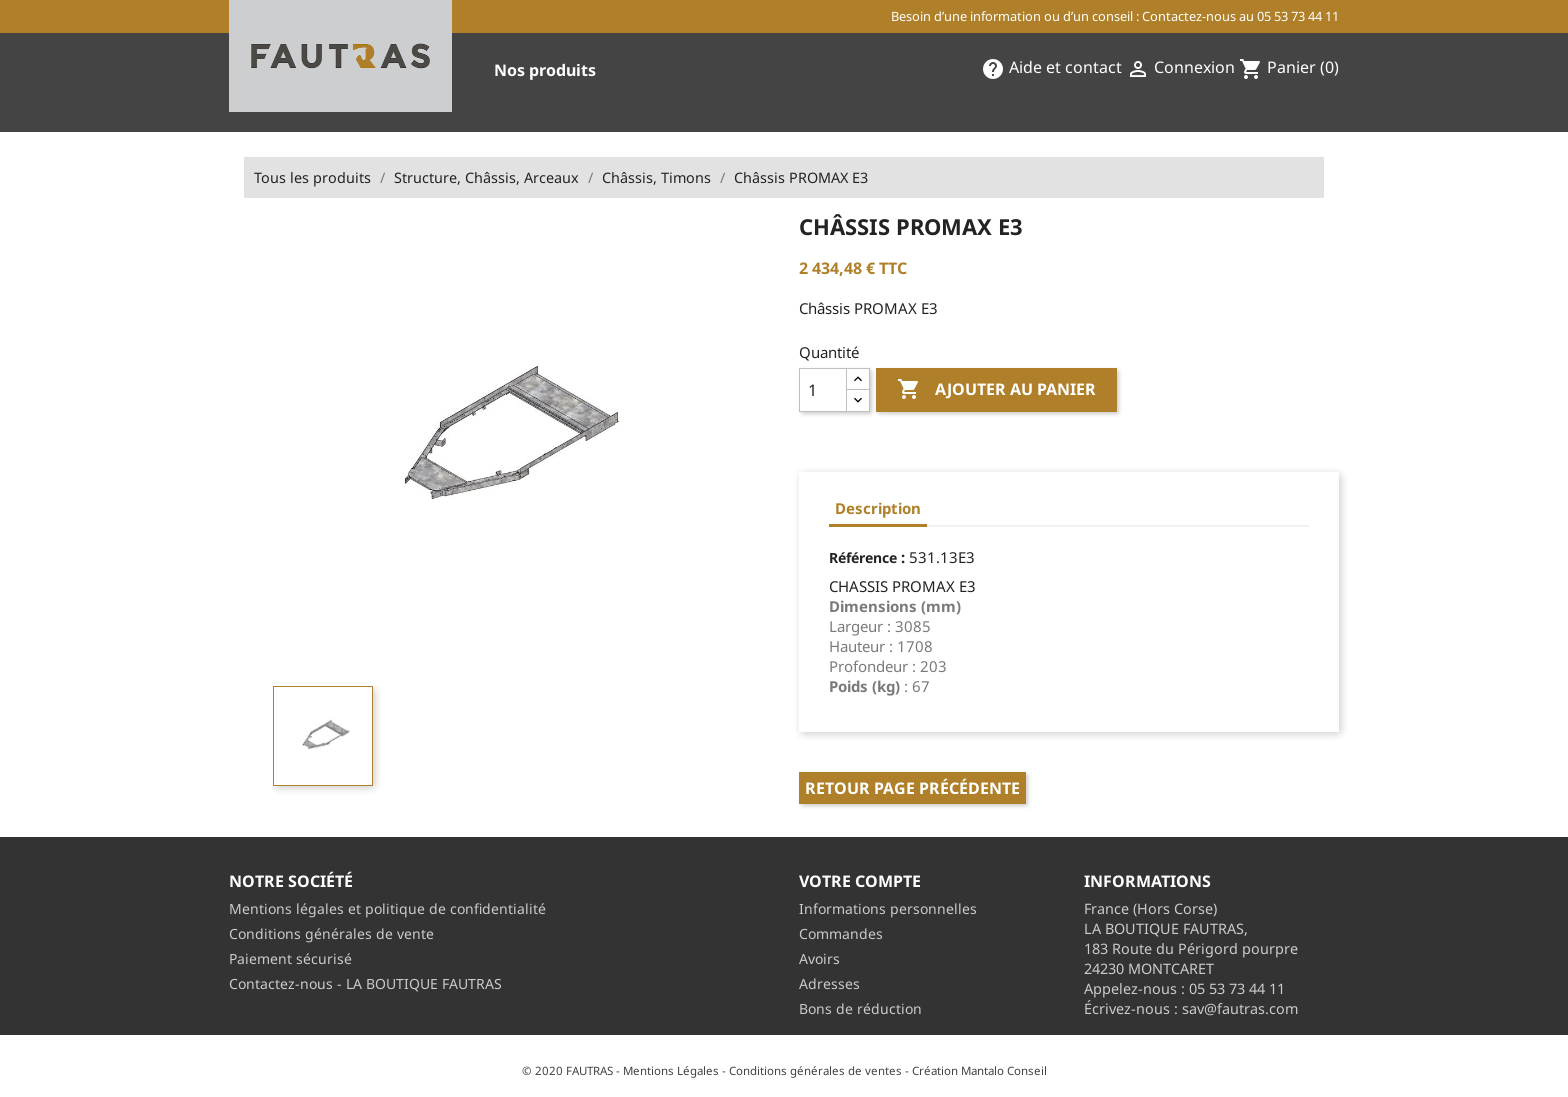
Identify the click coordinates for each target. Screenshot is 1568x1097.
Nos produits (545, 70)
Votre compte (860, 881)
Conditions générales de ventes (815, 1070)
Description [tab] (878, 508)
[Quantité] (823, 390)
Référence (863, 557)
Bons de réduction (860, 1008)
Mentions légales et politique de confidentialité (387, 908)
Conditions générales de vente (331, 933)
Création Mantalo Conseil (979, 1070)
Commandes (841, 933)
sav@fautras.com (1240, 1008)
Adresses (829, 983)
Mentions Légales (671, 1070)
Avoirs (819, 958)
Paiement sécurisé (290, 958)
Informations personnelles (888, 908)
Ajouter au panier (996, 390)
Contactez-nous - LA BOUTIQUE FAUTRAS (365, 983)
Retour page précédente (912, 788)
